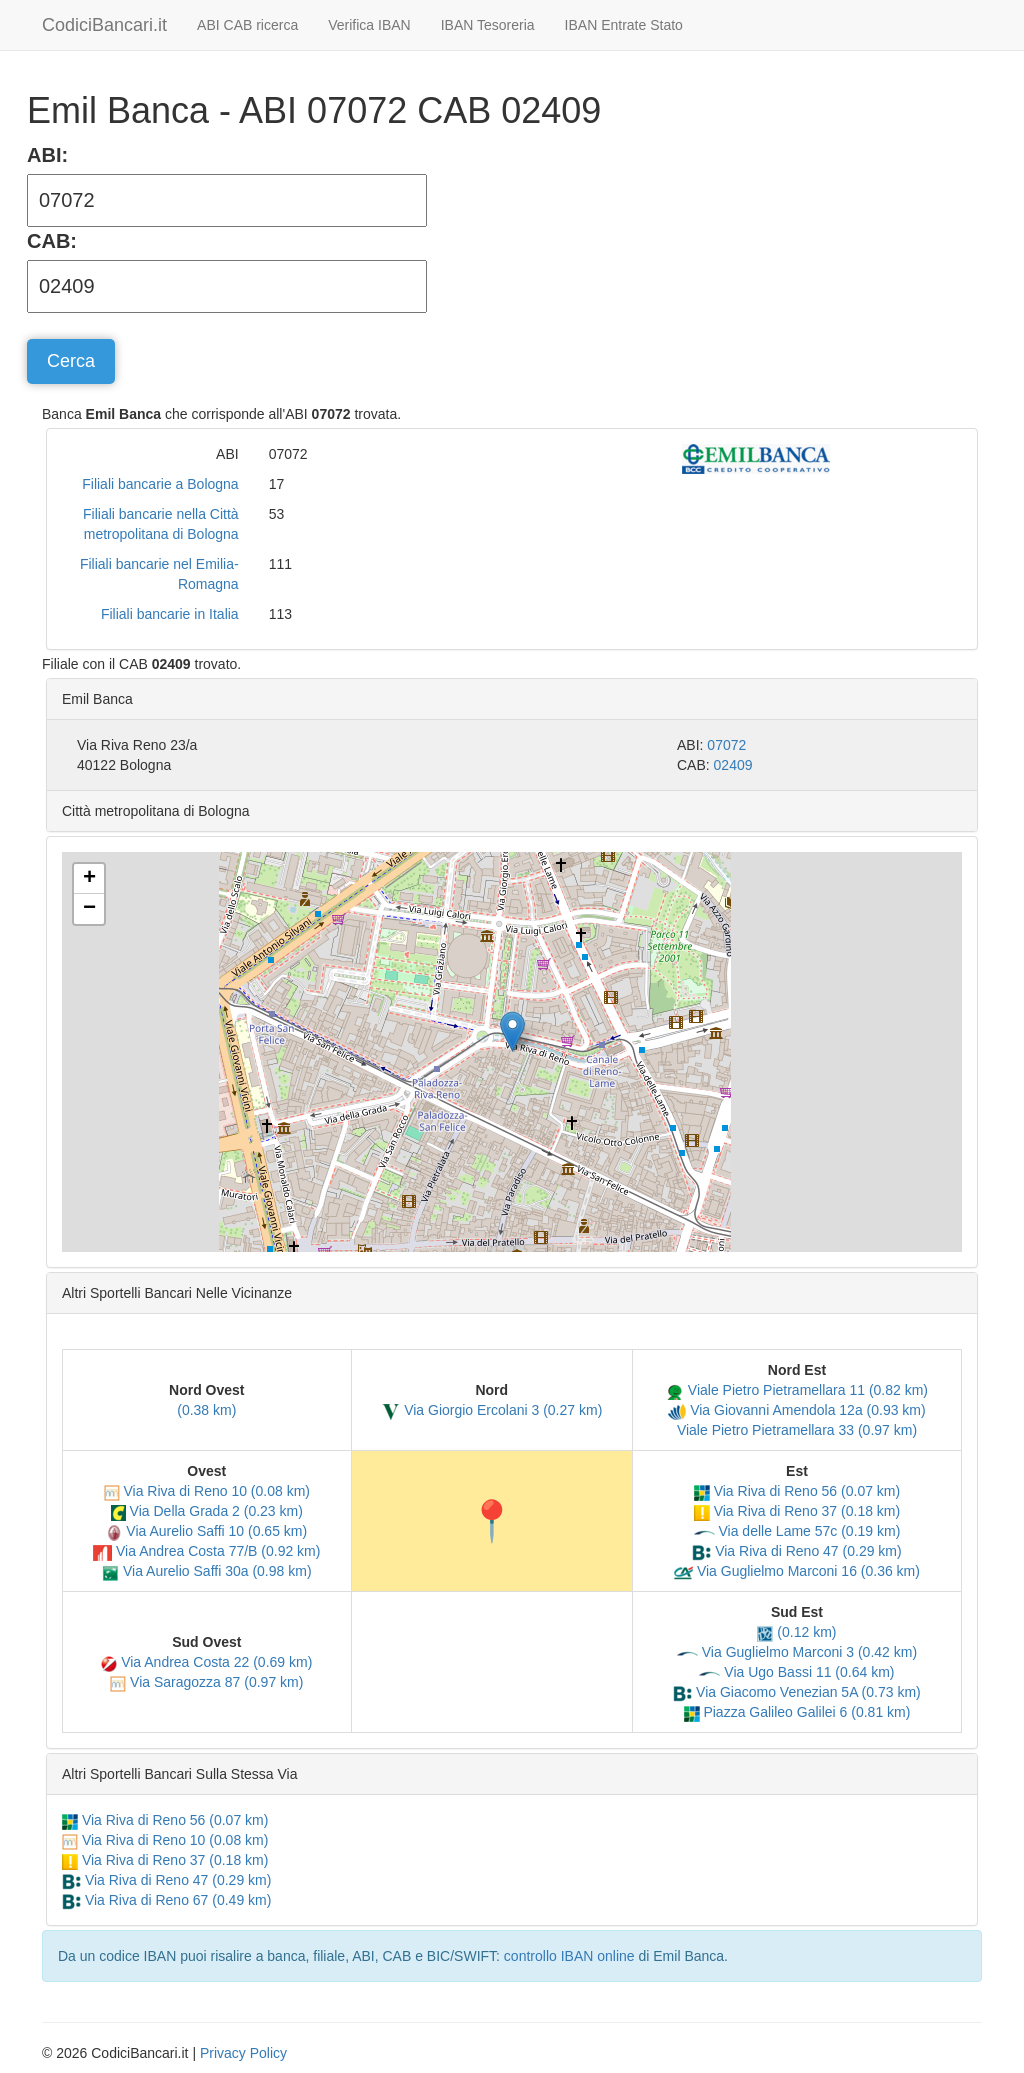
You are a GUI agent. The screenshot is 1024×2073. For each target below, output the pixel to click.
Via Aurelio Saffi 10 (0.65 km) (206, 1531)
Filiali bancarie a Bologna (160, 484)
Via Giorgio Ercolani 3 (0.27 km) (491, 1410)
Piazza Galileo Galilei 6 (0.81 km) (797, 1712)
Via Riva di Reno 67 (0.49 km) (166, 1900)
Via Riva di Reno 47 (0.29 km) (796, 1551)
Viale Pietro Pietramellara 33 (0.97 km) (797, 1430)
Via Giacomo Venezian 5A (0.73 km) (797, 1692)
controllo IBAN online (569, 1956)
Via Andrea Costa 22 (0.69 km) (206, 1662)
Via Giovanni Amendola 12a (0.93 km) (796, 1410)
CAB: (52, 241)
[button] (512, 1031)
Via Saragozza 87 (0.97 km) (206, 1682)
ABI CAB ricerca (247, 25)
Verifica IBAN (369, 25)
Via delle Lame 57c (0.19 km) (797, 1531)
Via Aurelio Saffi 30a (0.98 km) (206, 1571)
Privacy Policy (243, 2053)
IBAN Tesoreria (488, 25)
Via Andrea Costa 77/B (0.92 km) (206, 1551)
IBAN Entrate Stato (624, 25)
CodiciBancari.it (104, 25)
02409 (733, 765)
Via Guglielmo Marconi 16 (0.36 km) (797, 1571)
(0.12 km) (796, 1632)
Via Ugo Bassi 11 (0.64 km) (796, 1672)
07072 (726, 745)
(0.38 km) (206, 1410)
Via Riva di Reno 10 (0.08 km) (207, 1491)
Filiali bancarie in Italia (170, 614)
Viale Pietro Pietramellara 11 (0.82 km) (797, 1390)
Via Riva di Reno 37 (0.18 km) (797, 1511)
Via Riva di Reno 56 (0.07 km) (797, 1491)
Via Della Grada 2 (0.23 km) (207, 1511)
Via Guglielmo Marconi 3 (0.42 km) (797, 1652)
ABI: (47, 155)
